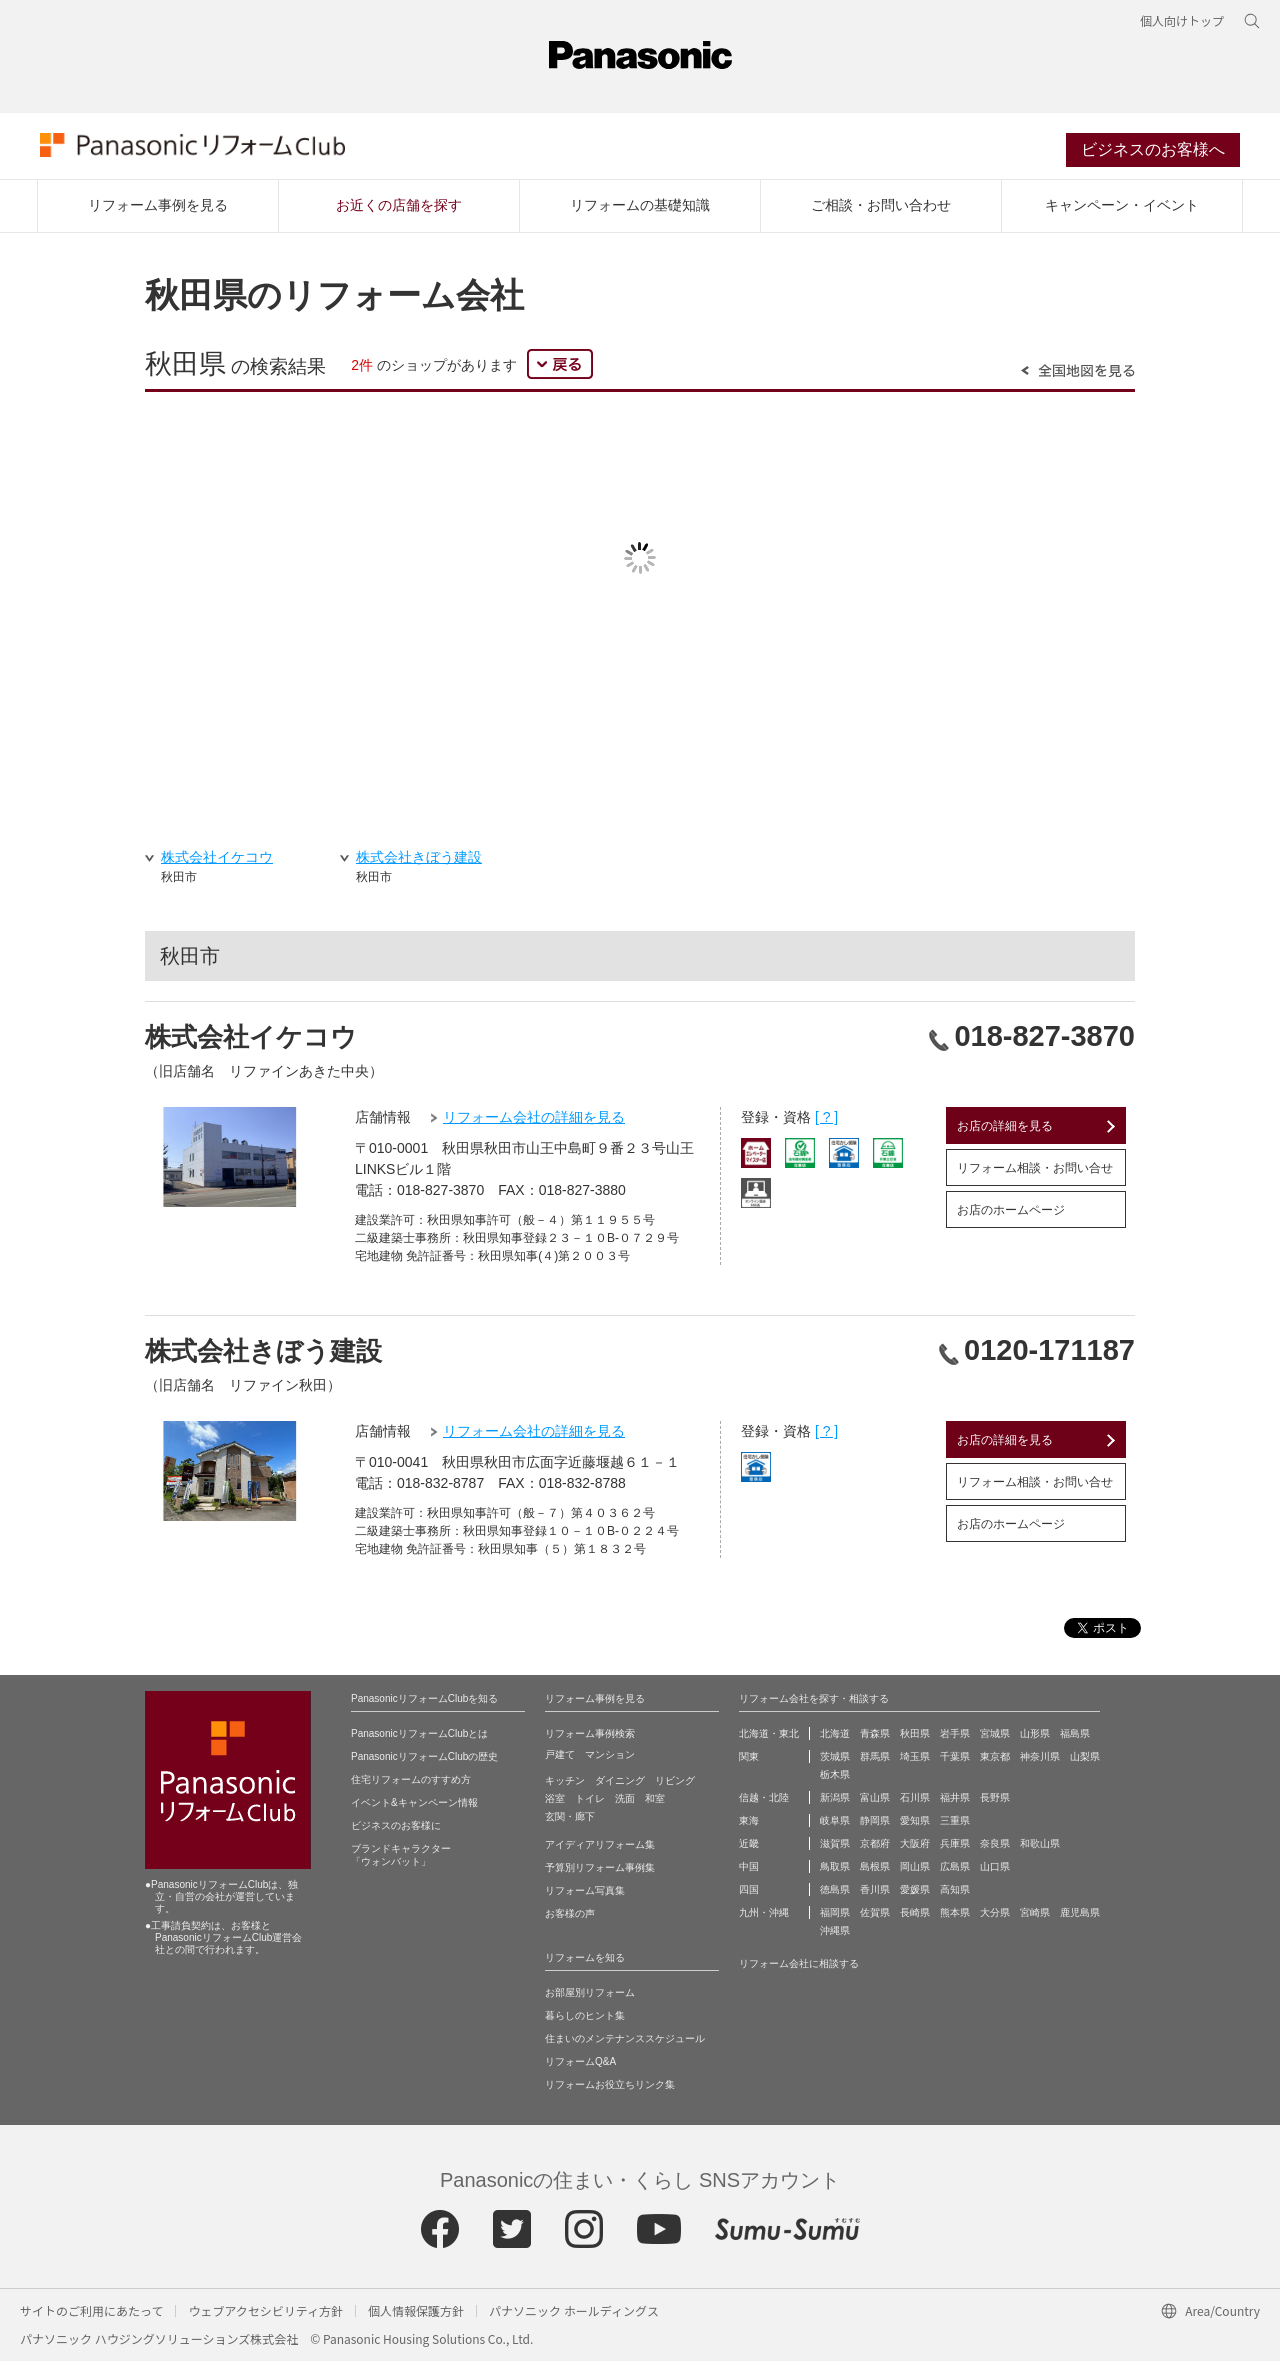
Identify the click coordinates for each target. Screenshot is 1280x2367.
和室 (655, 1804)
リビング (675, 1786)
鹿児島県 (1080, 1918)
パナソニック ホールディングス (574, 2316)
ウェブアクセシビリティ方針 (265, 2316)
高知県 (955, 1895)
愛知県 (915, 1826)
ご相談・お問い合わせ (881, 211)
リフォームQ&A (580, 2067)
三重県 (955, 1826)
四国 (749, 1895)
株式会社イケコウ (251, 1043)
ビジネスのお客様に (396, 1831)
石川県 (915, 1803)
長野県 (995, 1803)
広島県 (955, 1872)
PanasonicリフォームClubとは (419, 1739)
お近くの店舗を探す (399, 211)
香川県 (875, 1895)
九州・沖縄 (764, 1918)
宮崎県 (1035, 1918)
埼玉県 (915, 1762)
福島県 (1075, 1739)
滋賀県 (835, 1849)
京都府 (875, 1849)
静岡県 (875, 1826)
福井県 (955, 1803)
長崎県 (915, 1918)
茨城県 (835, 1762)
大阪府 (915, 1849)
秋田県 (915, 1739)
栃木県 (835, 1780)
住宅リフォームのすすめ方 (411, 1785)
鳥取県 (835, 1872)
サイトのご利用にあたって (91, 2316)
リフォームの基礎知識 (640, 211)
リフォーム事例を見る (158, 211)
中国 (749, 1872)
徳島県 (835, 1895)
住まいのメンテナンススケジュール (625, 2044)
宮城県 (995, 1739)
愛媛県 (915, 1895)
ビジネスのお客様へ (1153, 153)
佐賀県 (875, 1918)
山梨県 (1085, 1762)
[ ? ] (826, 1123)
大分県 (995, 1918)
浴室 (555, 1804)
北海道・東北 (769, 1739)
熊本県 (955, 1918)
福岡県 (835, 1918)
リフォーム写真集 (585, 1896)
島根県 (875, 1872)
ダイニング (620, 1786)
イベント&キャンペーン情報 (414, 1808)
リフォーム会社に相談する (799, 1969)
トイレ (590, 1804)
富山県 (875, 1803)
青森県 (875, 1739)
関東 (749, 1762)
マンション (610, 1760)
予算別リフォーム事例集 (600, 1873)
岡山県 (915, 1872)
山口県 (995, 1872)
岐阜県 (835, 1826)
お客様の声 (570, 1919)
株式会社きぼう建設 (263, 1357)
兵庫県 (955, 1849)
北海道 (835, 1739)
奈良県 (995, 1849)
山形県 (1035, 1739)
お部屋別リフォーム (590, 1998)
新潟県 (835, 1803)
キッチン (565, 1786)
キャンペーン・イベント (1122, 211)
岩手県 (955, 1739)
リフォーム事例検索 (590, 1739)
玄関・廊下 (570, 1822)
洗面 (625, 1804)
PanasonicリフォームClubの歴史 (424, 1762)
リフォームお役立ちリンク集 (610, 2090)
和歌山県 (1040, 1849)
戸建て (560, 1760)
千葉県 (955, 1762)
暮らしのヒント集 (585, 2021)
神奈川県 (1040, 1762)
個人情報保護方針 (416, 2316)
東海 (749, 1826)
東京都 (995, 1762)
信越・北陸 (764, 1803)
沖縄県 (835, 1936)
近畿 (749, 1849)
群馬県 (875, 1762)
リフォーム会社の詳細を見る (534, 1123)
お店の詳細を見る (1005, 1132)
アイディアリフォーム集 (600, 1850)
